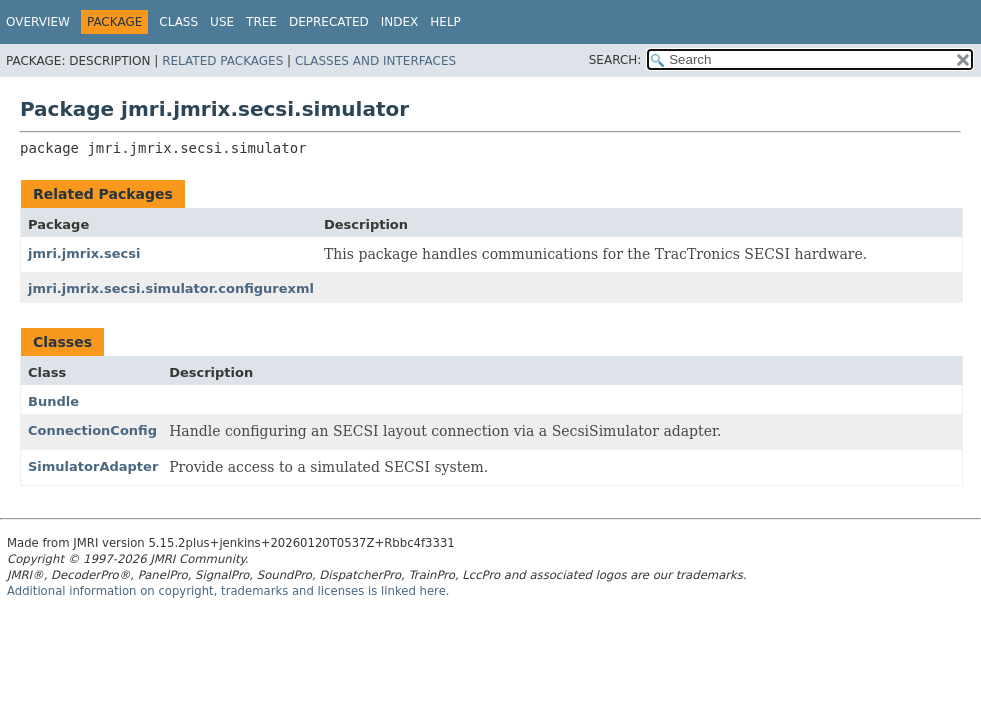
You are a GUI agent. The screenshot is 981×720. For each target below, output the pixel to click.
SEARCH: (615, 60)
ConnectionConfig (92, 430)
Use (222, 22)
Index (400, 22)
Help (445, 22)
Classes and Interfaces (375, 61)
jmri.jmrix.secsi (84, 253)
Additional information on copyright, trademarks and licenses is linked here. (228, 591)
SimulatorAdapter (93, 466)
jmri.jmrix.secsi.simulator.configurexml (171, 288)
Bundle (53, 401)
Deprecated (329, 22)
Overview (38, 22)
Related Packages (222, 61)
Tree (261, 22)
